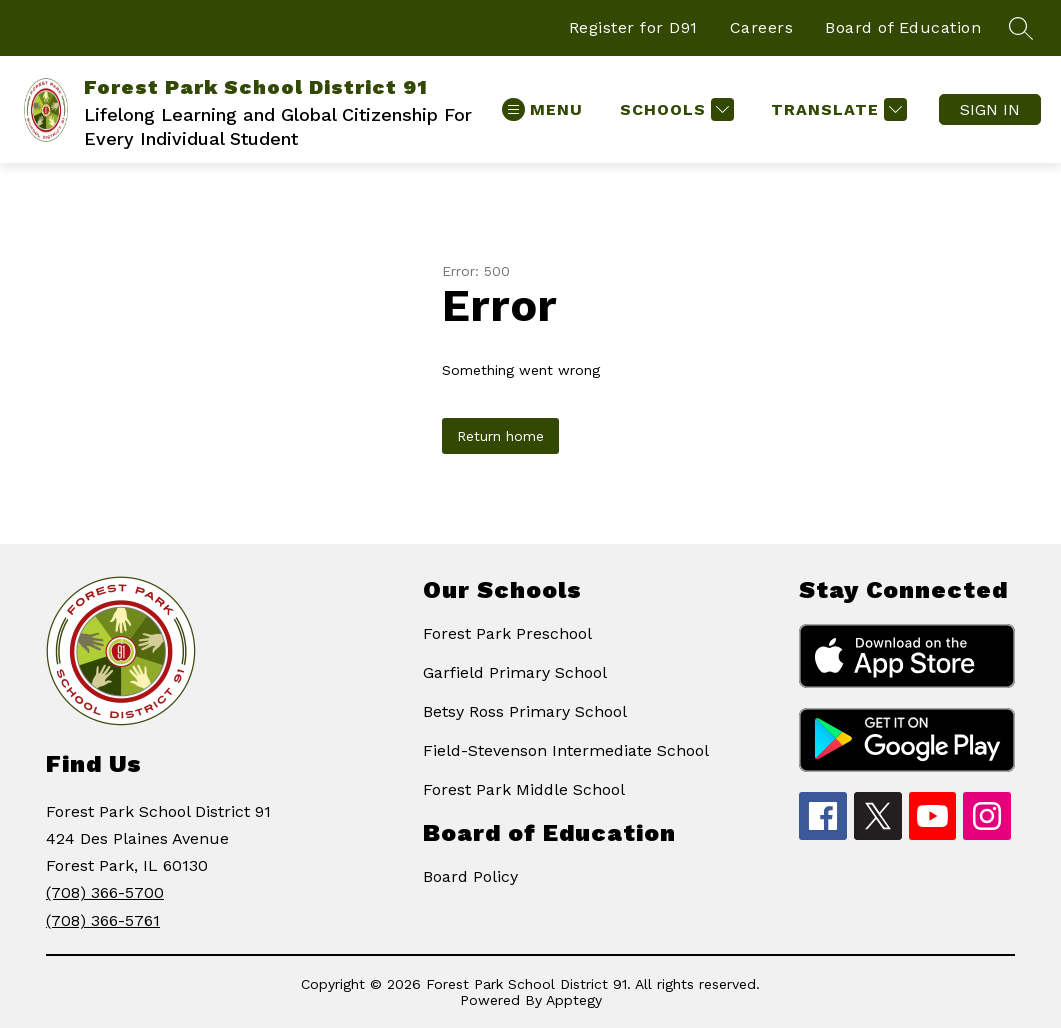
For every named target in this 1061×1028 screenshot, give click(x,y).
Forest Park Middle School (524, 789)
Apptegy (574, 1000)
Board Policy (470, 876)
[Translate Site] (836, 109)
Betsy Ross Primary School (525, 711)
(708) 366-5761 (103, 920)
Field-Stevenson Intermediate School (566, 750)
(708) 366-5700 (105, 892)
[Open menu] (542, 109)
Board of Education (903, 27)
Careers (762, 27)
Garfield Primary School (515, 672)
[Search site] (1021, 28)
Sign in (990, 109)
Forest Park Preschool (507, 633)
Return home (500, 436)
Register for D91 (633, 27)
